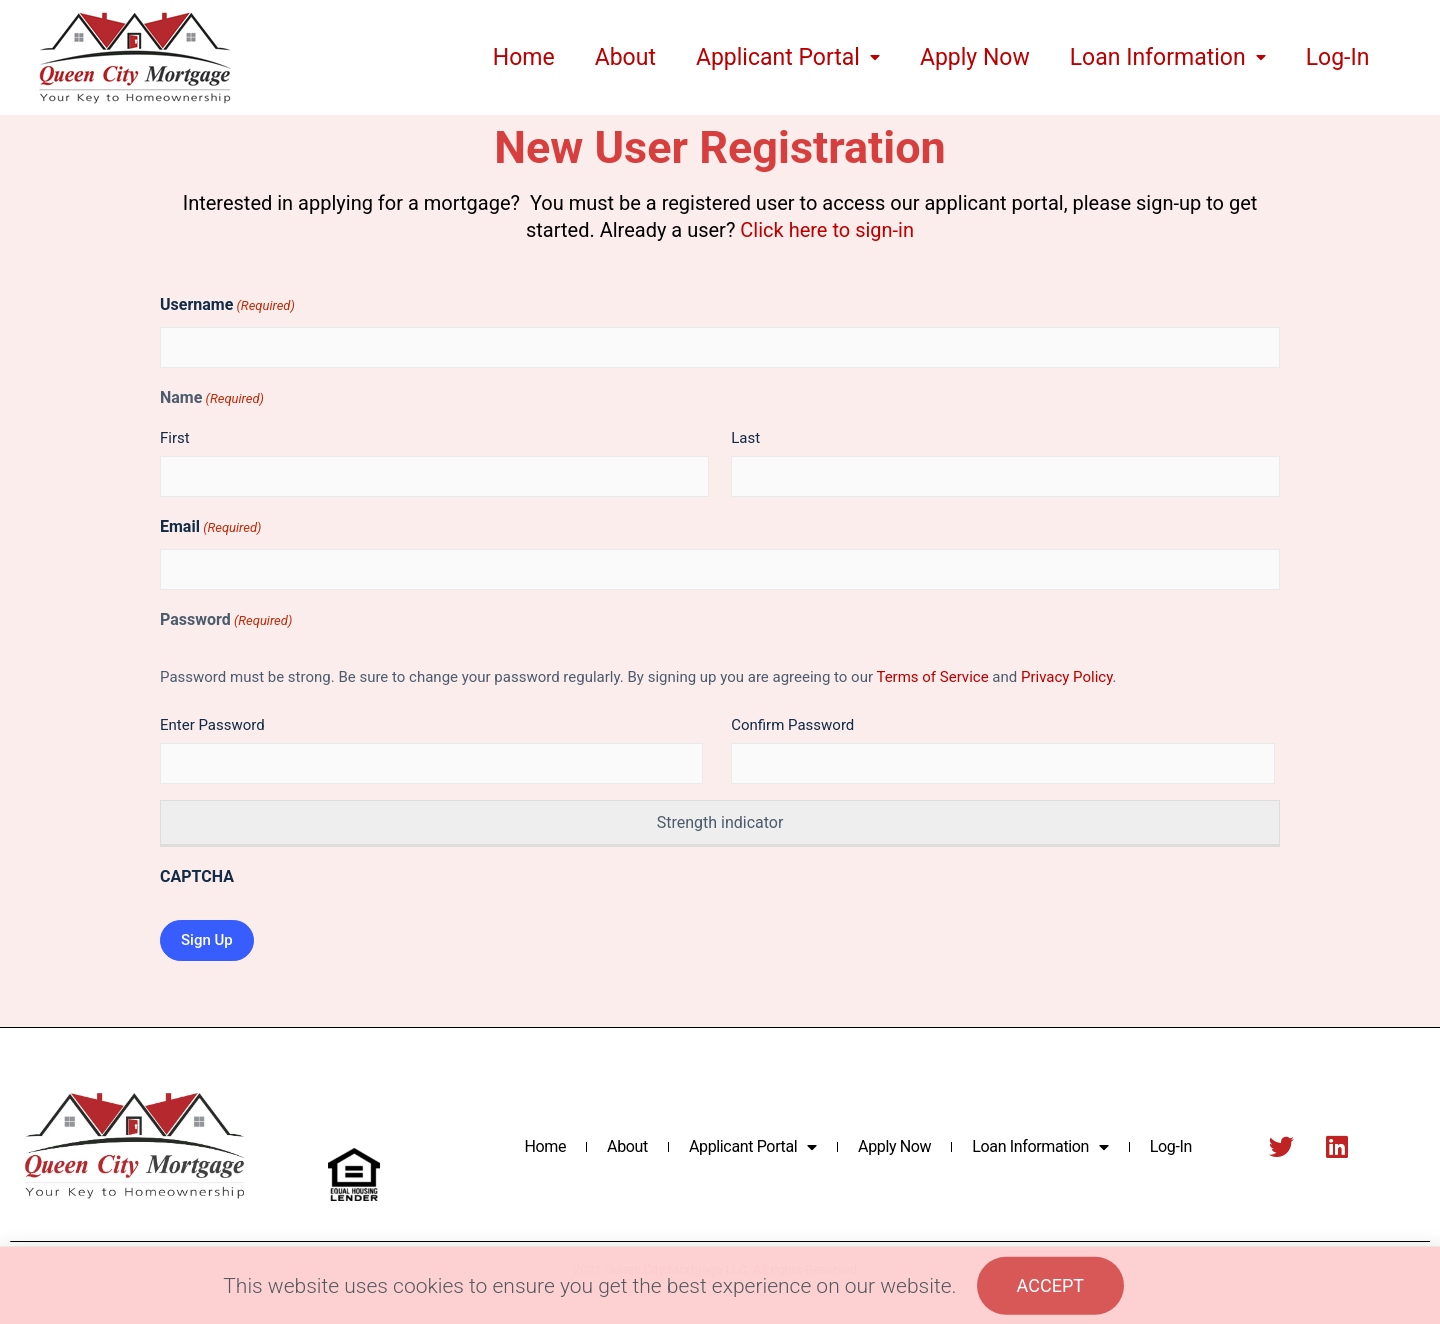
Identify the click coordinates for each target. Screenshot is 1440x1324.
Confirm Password (792, 725)
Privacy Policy (1067, 677)
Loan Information (1040, 1147)
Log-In (1171, 1146)
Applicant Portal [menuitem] (788, 57)
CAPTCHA (197, 876)
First (175, 438)
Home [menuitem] (524, 57)
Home (545, 1146)
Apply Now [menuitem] (975, 57)
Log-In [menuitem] (1338, 57)
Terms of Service (932, 677)
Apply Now (894, 1146)
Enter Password (212, 725)
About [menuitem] (625, 57)
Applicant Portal (753, 1147)
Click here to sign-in (827, 230)
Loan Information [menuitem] (1168, 57)
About (627, 1146)
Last (745, 438)
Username (227, 305)
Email (210, 527)
